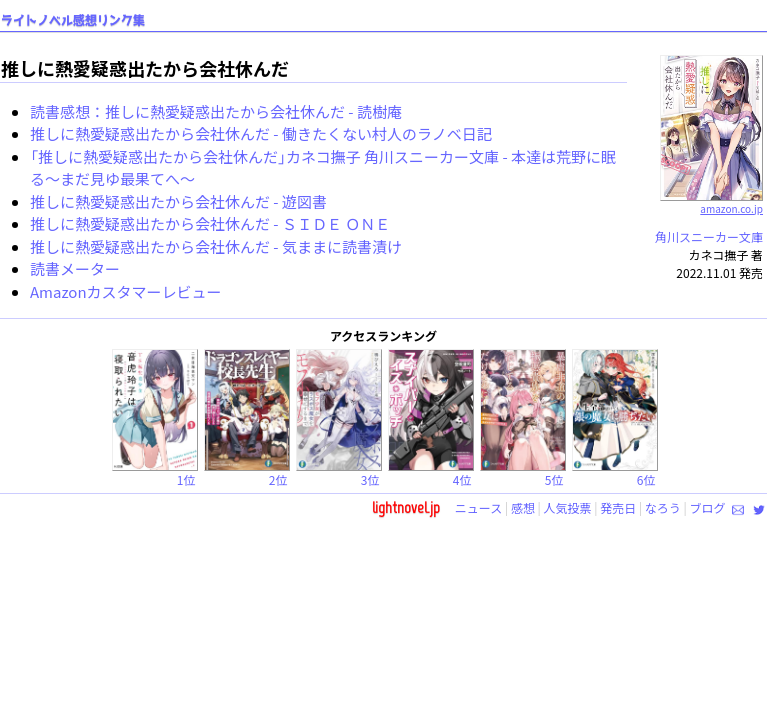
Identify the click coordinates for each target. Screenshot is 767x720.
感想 (523, 507)
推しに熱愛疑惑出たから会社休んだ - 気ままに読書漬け (216, 246)
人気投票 (568, 507)
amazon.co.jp (711, 201)
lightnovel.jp (406, 507)
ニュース (478, 507)
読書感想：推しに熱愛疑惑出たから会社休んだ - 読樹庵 (216, 111)
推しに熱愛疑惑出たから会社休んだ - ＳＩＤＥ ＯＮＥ (210, 223)
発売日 (618, 507)
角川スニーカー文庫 (709, 236)
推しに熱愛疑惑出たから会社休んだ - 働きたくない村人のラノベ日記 (261, 133)
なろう (663, 507)
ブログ (707, 507)
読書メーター (75, 268)
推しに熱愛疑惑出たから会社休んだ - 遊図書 (178, 201)
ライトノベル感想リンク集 (73, 20)
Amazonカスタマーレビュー (126, 291)
